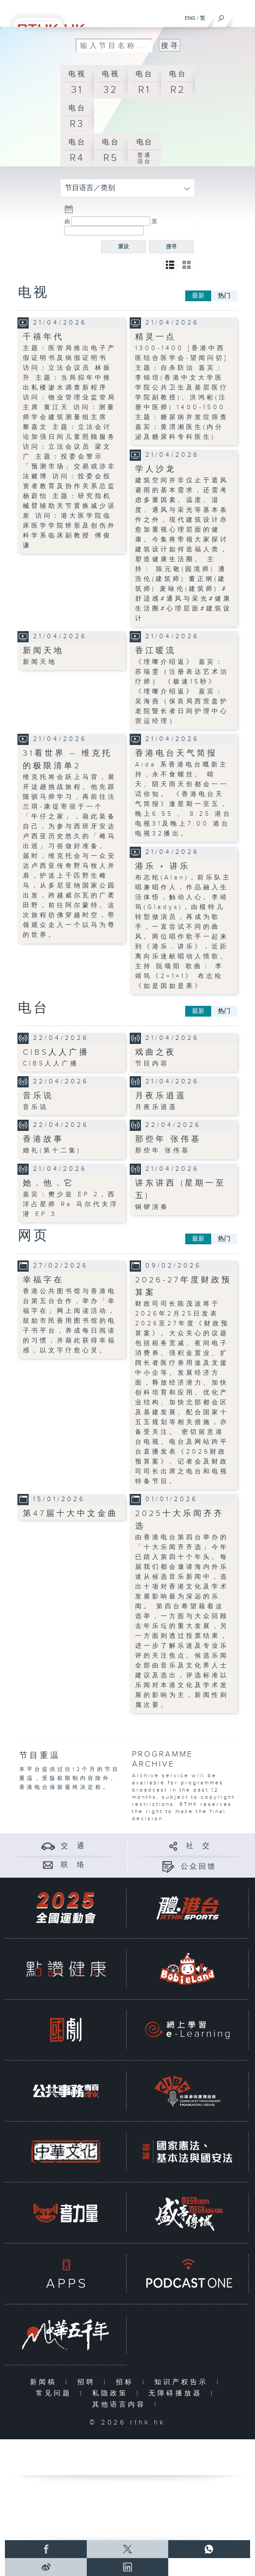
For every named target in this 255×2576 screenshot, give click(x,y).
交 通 (73, 1846)
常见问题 (56, 2393)
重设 (123, 246)
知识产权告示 (183, 2382)
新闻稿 (45, 2382)
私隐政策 (112, 2393)
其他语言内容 (121, 2404)
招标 (127, 2382)
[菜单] (242, 16)
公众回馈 (199, 1866)
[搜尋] (221, 16)
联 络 (73, 1865)
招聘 (88, 2382)
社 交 (198, 1846)
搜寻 (171, 246)
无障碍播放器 (177, 2393)
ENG (190, 18)
